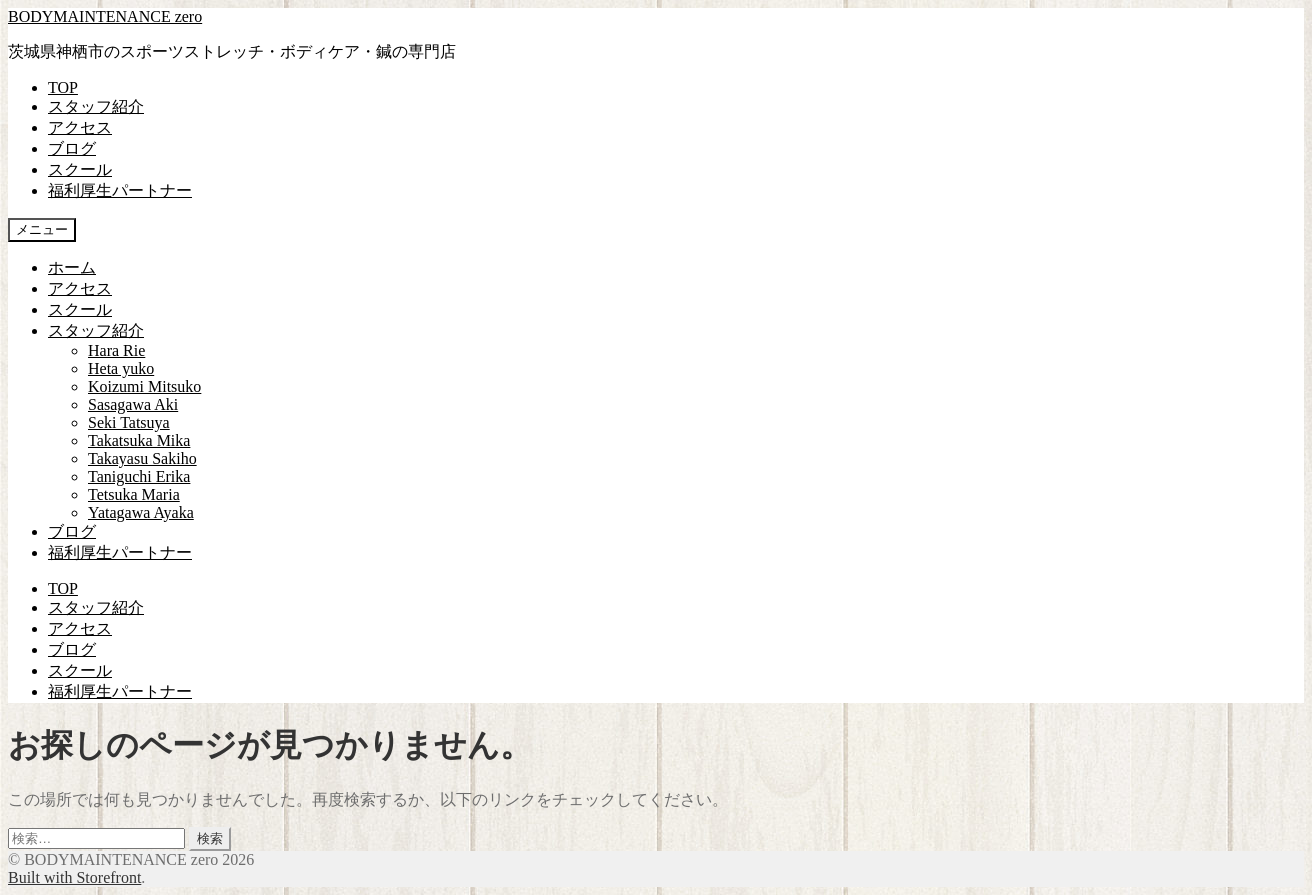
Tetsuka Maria (134, 494)
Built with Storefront (74, 877)
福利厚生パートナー (120, 190)
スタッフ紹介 (96, 106)
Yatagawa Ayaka (141, 512)
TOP (63, 87)
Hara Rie (116, 350)
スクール (80, 169)
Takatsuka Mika (139, 440)
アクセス (80, 127)
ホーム (72, 267)
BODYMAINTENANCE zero (105, 16)
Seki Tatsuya (129, 422)
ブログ (72, 148)
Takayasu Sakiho (142, 458)
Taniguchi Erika (139, 476)
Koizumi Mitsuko (144, 386)
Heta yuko (121, 368)
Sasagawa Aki (133, 404)
